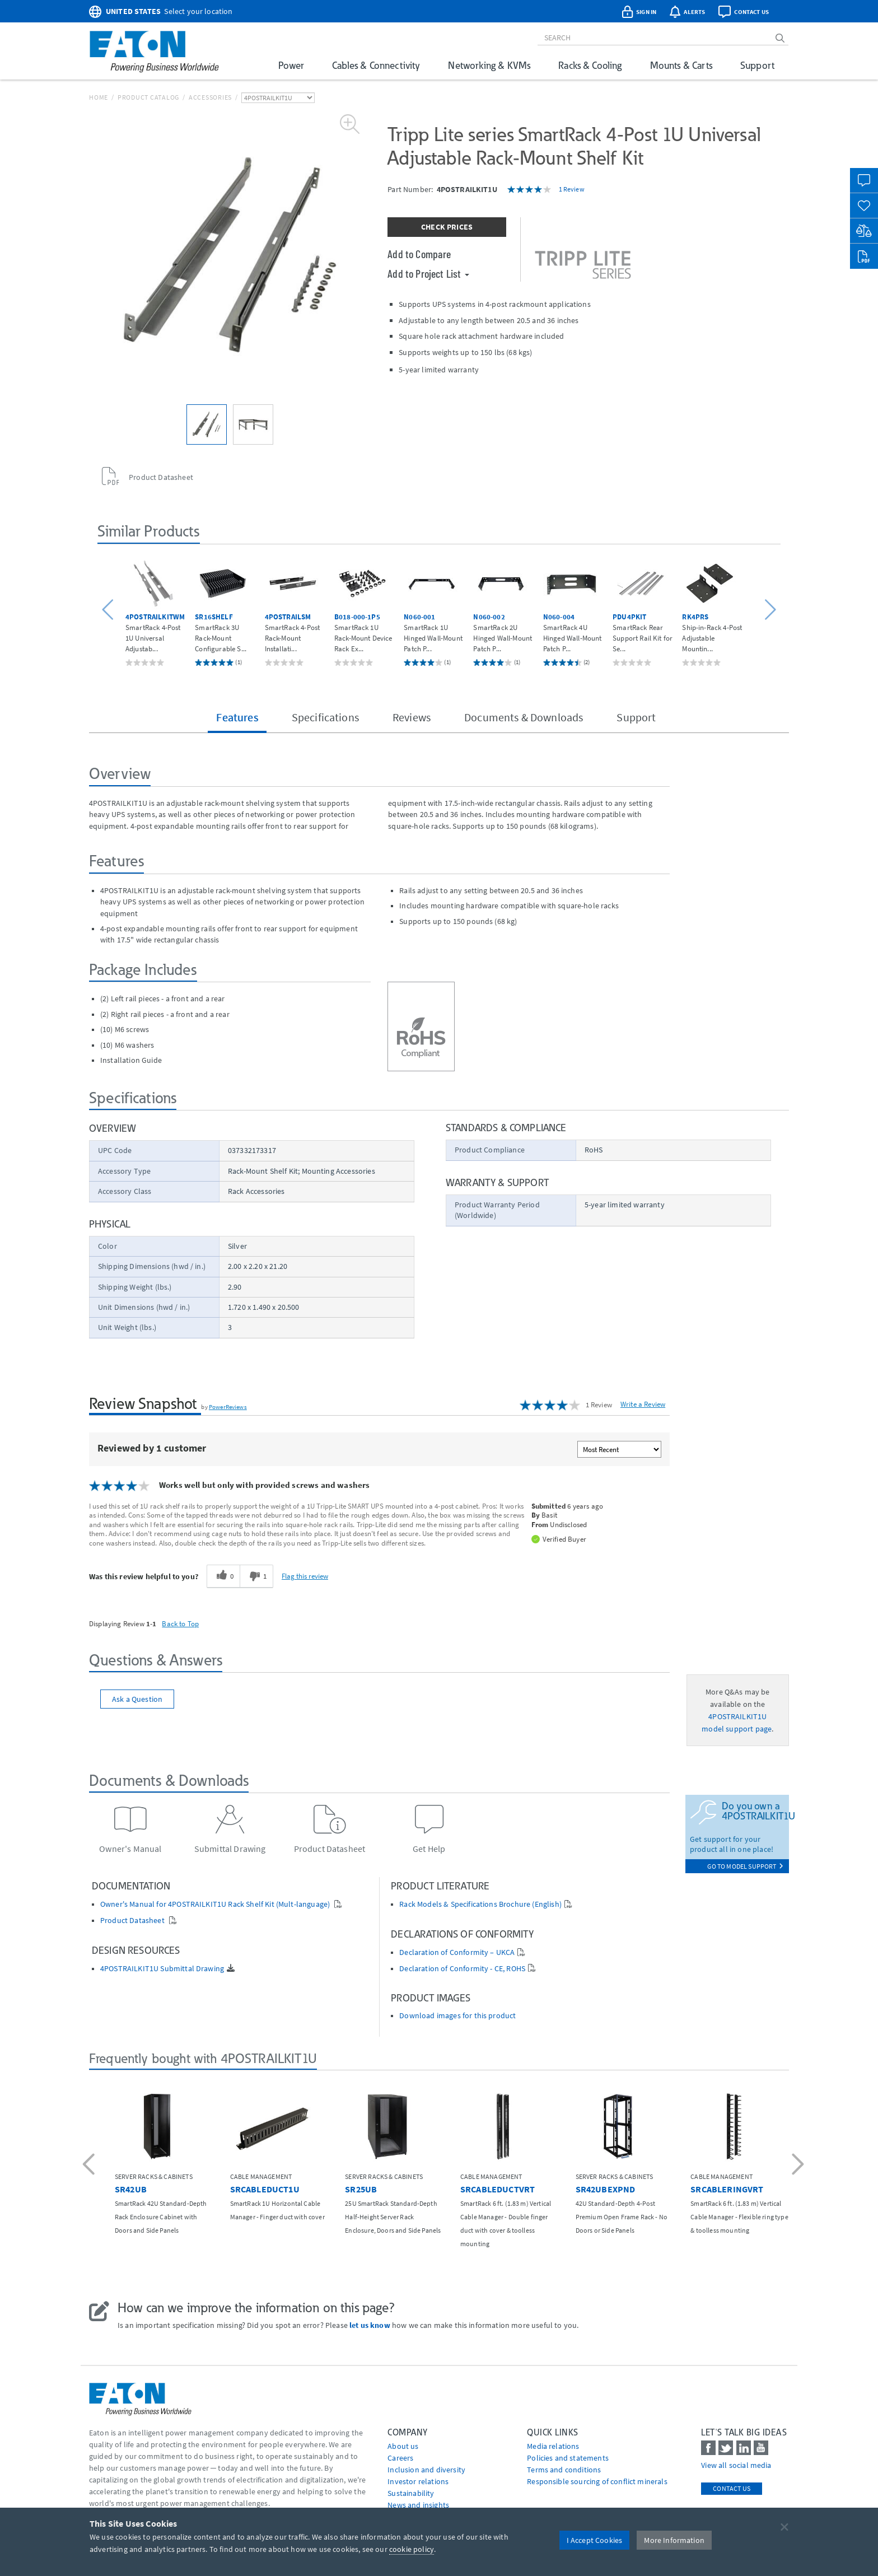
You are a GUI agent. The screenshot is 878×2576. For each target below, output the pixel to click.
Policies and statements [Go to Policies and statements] (568, 2458)
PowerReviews (228, 1407)
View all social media (736, 2465)
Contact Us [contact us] (731, 2488)
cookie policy (411, 2549)
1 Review (572, 189)
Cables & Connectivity (376, 65)
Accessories (210, 97)
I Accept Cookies (595, 2540)
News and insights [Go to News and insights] (418, 2505)
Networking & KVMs (489, 65)
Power (291, 65)
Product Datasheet (133, 1920)
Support (757, 65)
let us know (369, 2325)
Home (98, 97)
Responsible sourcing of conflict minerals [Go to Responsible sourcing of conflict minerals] (597, 2481)
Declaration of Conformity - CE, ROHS (462, 1968)
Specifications (325, 717)
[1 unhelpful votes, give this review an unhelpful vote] (256, 1576)
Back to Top (180, 1623)
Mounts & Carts (681, 65)
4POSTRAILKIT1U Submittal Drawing (162, 1968)
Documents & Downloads (523, 717)
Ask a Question (137, 1699)
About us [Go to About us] (402, 2446)
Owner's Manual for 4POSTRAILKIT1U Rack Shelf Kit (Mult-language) (215, 1904)
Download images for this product (457, 2015)
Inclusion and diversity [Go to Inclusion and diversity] (426, 2470)
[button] (109, 610)
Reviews (412, 717)
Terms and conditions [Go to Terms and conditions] (564, 2470)
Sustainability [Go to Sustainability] (410, 2493)
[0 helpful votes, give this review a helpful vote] (223, 1576)
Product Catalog (148, 97)
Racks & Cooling (590, 65)
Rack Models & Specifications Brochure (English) (480, 1904)
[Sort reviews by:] (619, 1449)
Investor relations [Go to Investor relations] (418, 2481)
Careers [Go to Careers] (400, 2458)
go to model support (745, 1866)
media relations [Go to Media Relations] (553, 2446)
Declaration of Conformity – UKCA (457, 1952)
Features (237, 717)
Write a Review (642, 1404)
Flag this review (305, 1575)
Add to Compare (419, 253)
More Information (674, 2540)
